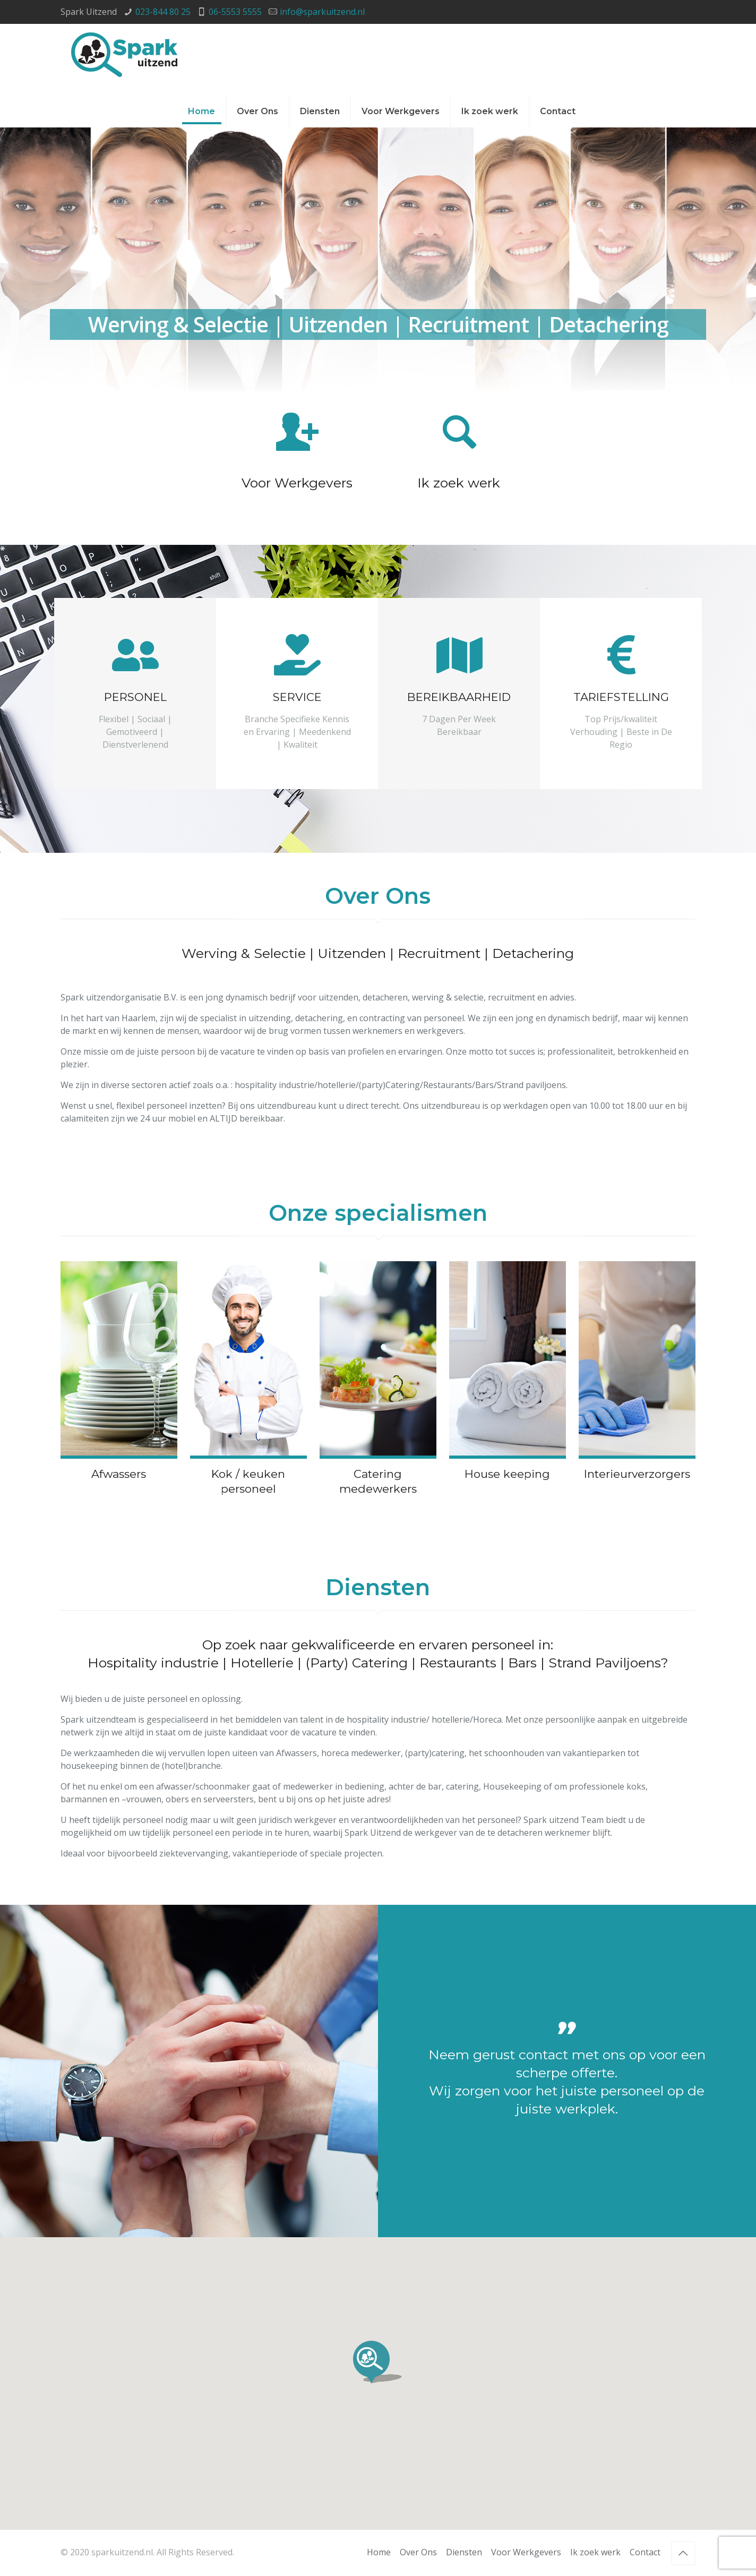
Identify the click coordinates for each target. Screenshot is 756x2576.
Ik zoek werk (595, 2552)
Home (379, 2552)
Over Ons (418, 2552)
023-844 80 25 (163, 12)
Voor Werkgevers (526, 2552)
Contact (645, 2552)
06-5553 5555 (235, 12)
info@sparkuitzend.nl (322, 12)
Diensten (464, 2552)
